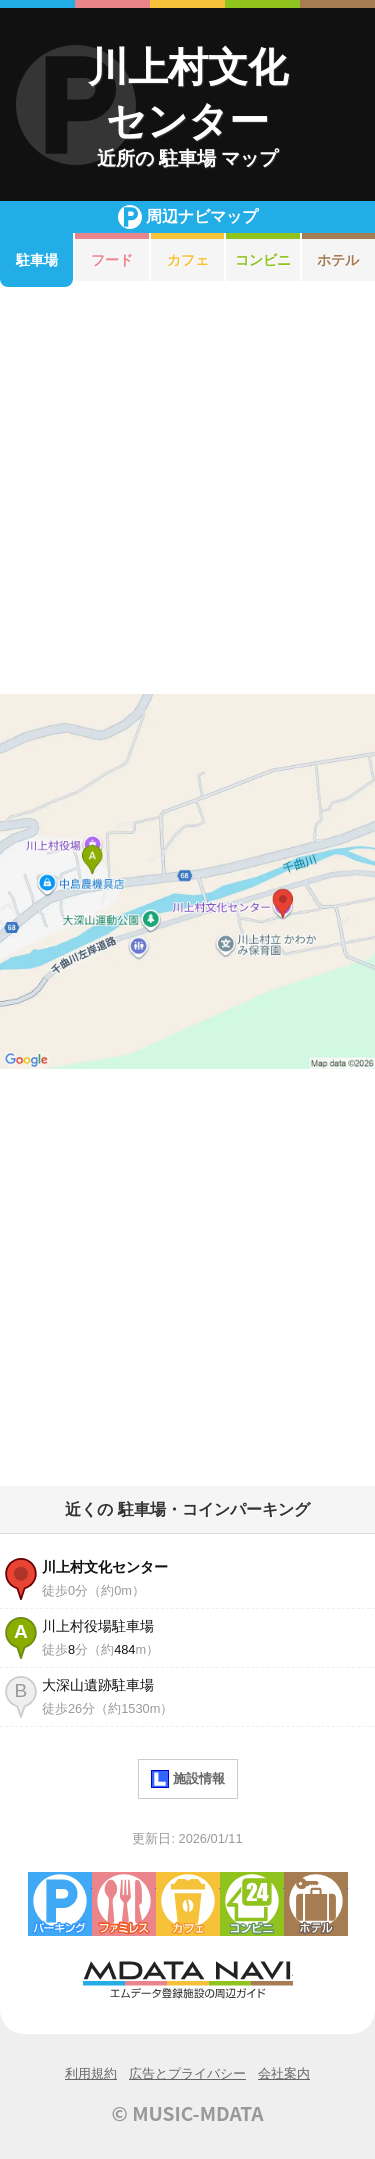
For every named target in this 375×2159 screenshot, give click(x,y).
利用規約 (91, 2073)
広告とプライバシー (187, 2073)
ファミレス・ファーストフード (124, 1904)
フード (112, 260)
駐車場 (37, 260)
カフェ (188, 260)
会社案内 (284, 2073)
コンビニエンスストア (252, 1904)
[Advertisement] (187, 490)
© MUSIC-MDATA (188, 2113)
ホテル (316, 1904)
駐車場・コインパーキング (60, 1904)
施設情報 (188, 1779)
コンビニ (263, 260)
